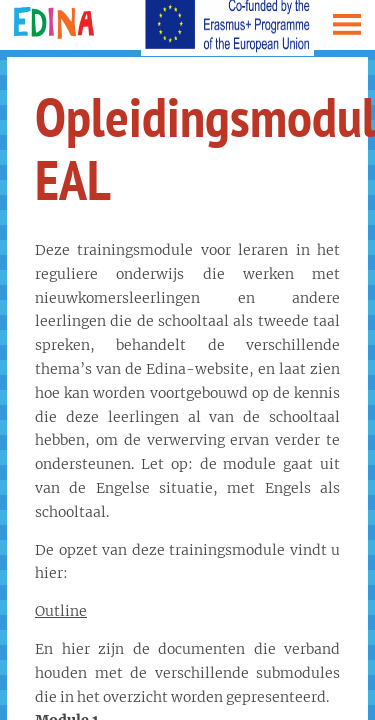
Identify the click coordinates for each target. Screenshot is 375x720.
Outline (61, 611)
